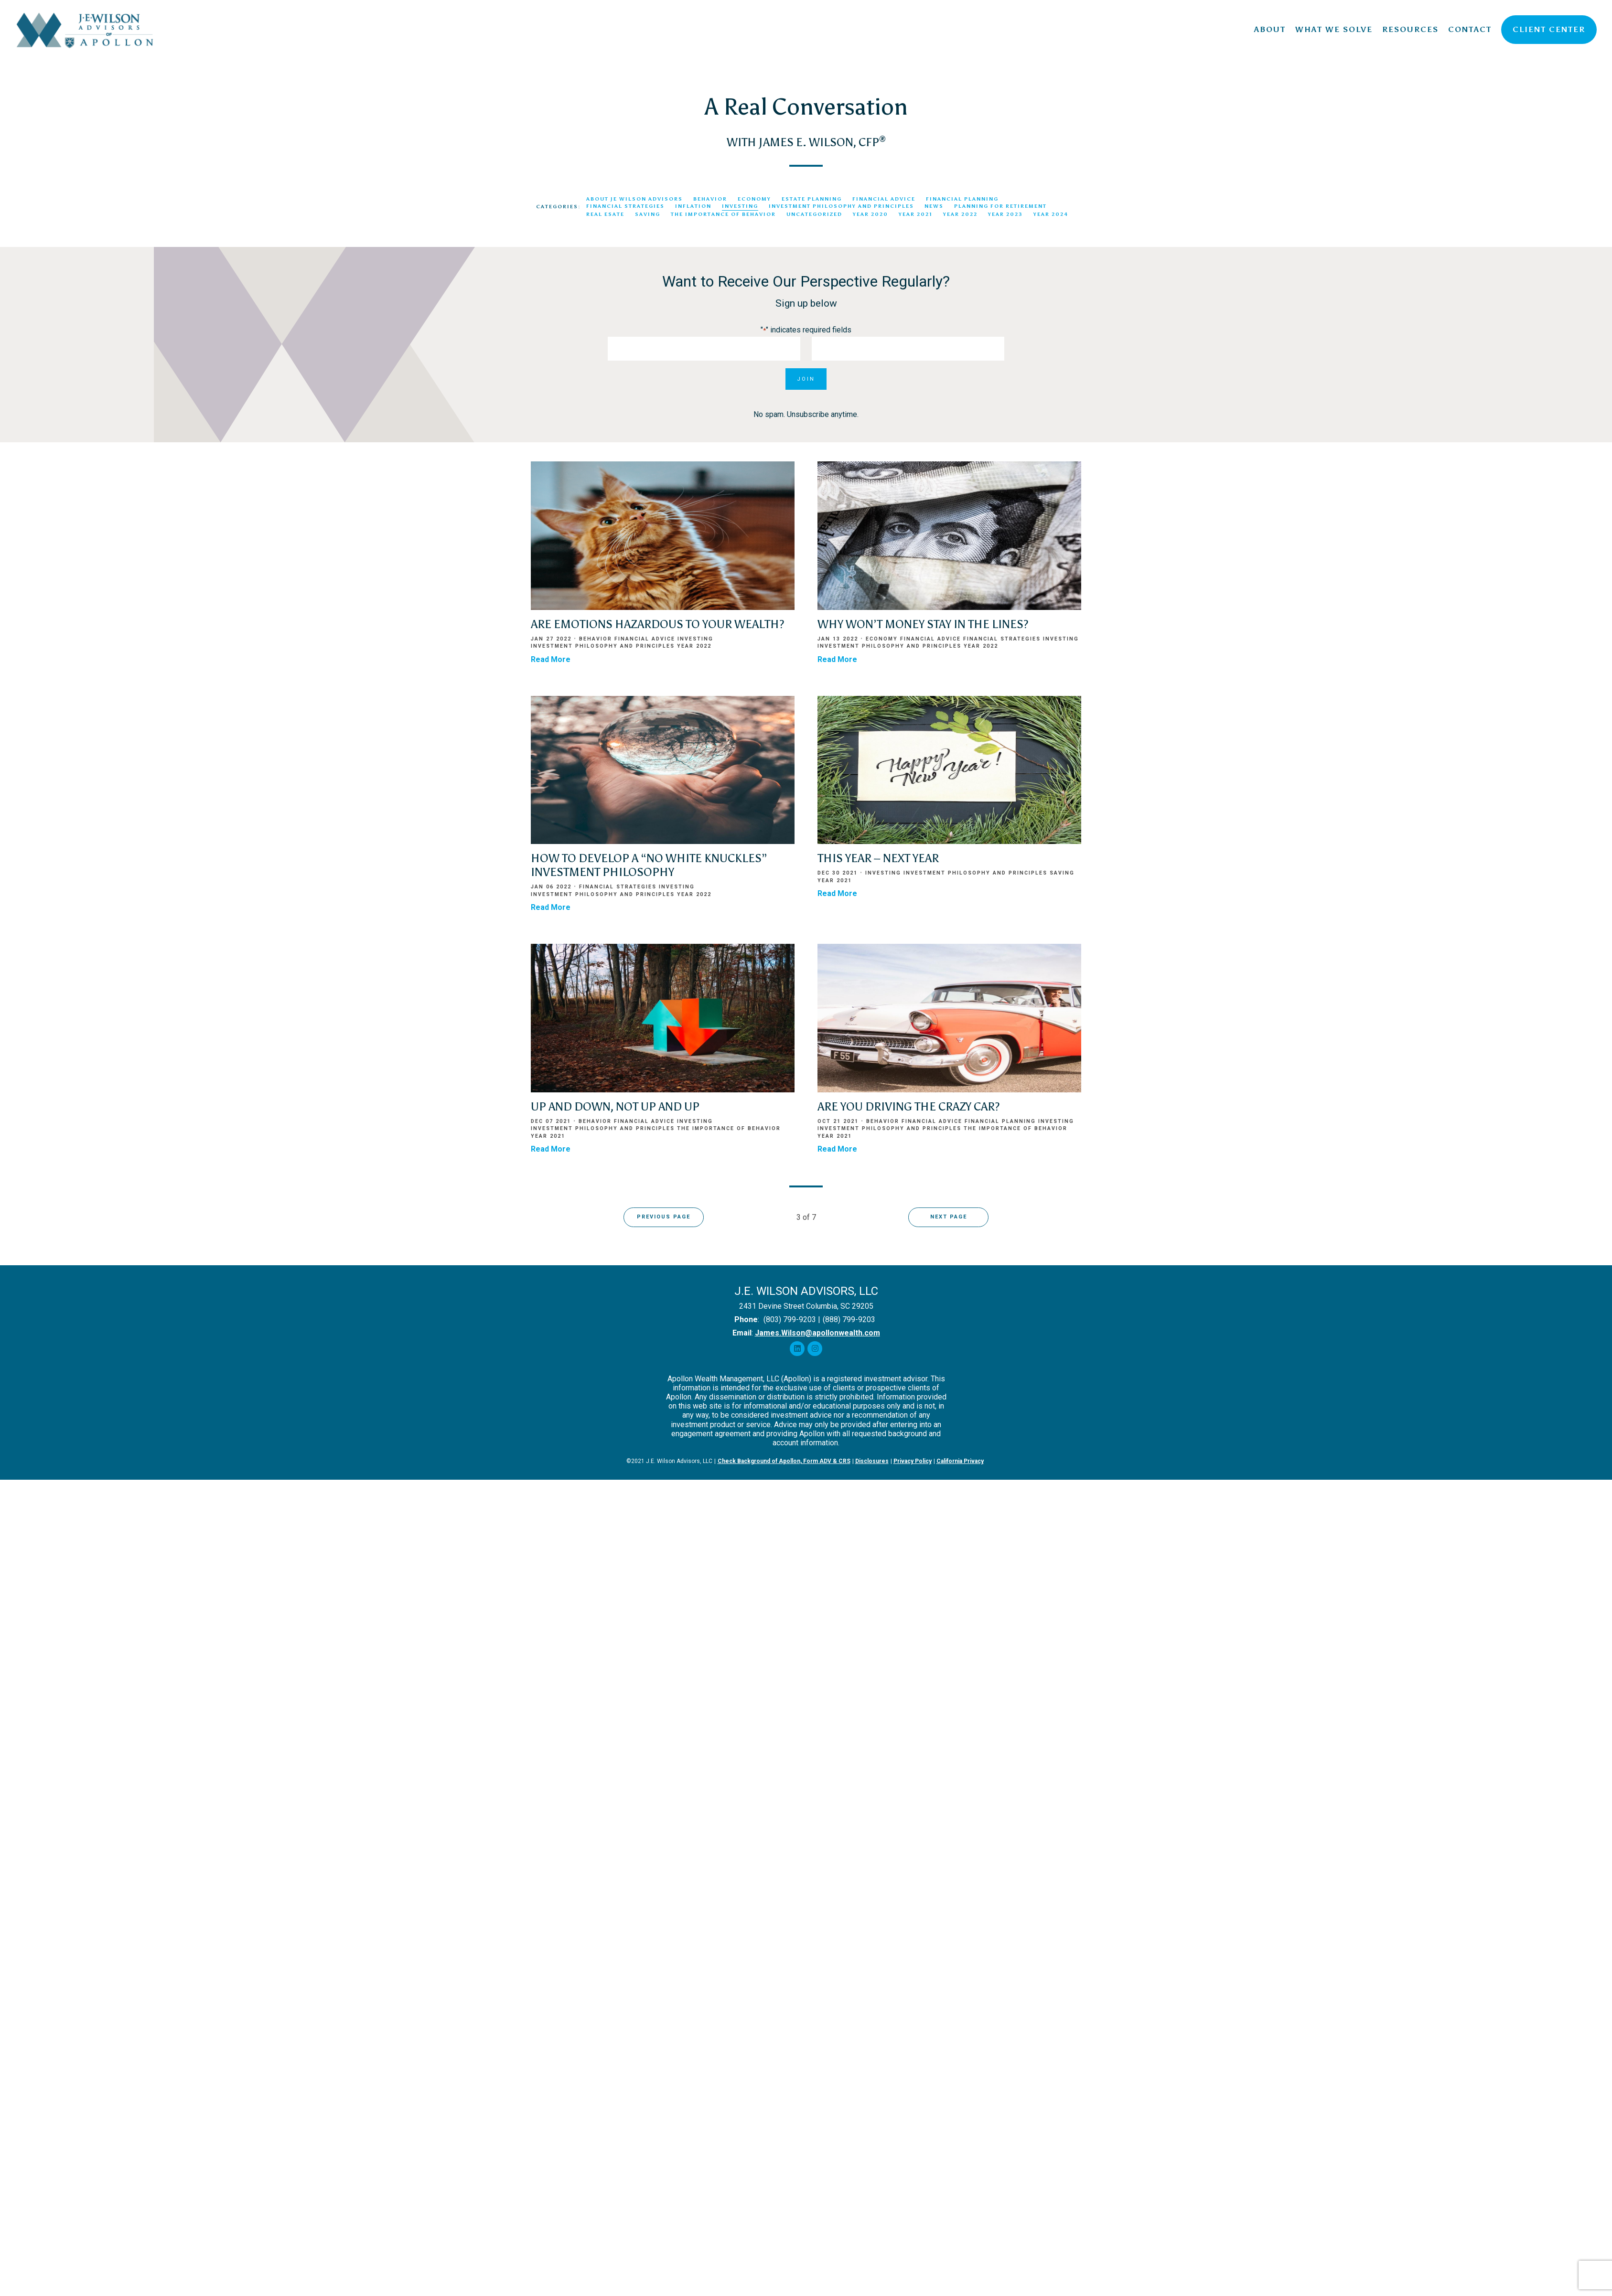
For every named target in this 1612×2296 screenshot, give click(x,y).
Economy (754, 199)
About (1270, 29)
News (934, 206)
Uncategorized (814, 214)
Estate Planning (812, 199)
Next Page (948, 1217)
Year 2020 (870, 214)
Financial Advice (883, 199)
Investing (740, 206)
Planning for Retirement (1000, 206)
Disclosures (872, 1461)
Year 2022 (960, 214)
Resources (1410, 29)
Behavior (710, 199)
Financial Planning (962, 199)
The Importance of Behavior (723, 214)
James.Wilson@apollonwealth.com (817, 1332)
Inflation (693, 206)
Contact (1470, 29)
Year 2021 (916, 214)
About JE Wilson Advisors (634, 199)
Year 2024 (1050, 214)
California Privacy (960, 1461)
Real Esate (605, 214)
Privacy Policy (912, 1461)
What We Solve (1334, 29)
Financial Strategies (625, 206)
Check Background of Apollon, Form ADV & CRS (784, 1461)
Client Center (1549, 29)
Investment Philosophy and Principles (841, 206)
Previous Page (663, 1217)
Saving (647, 214)
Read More (550, 659)
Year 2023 (1005, 214)
